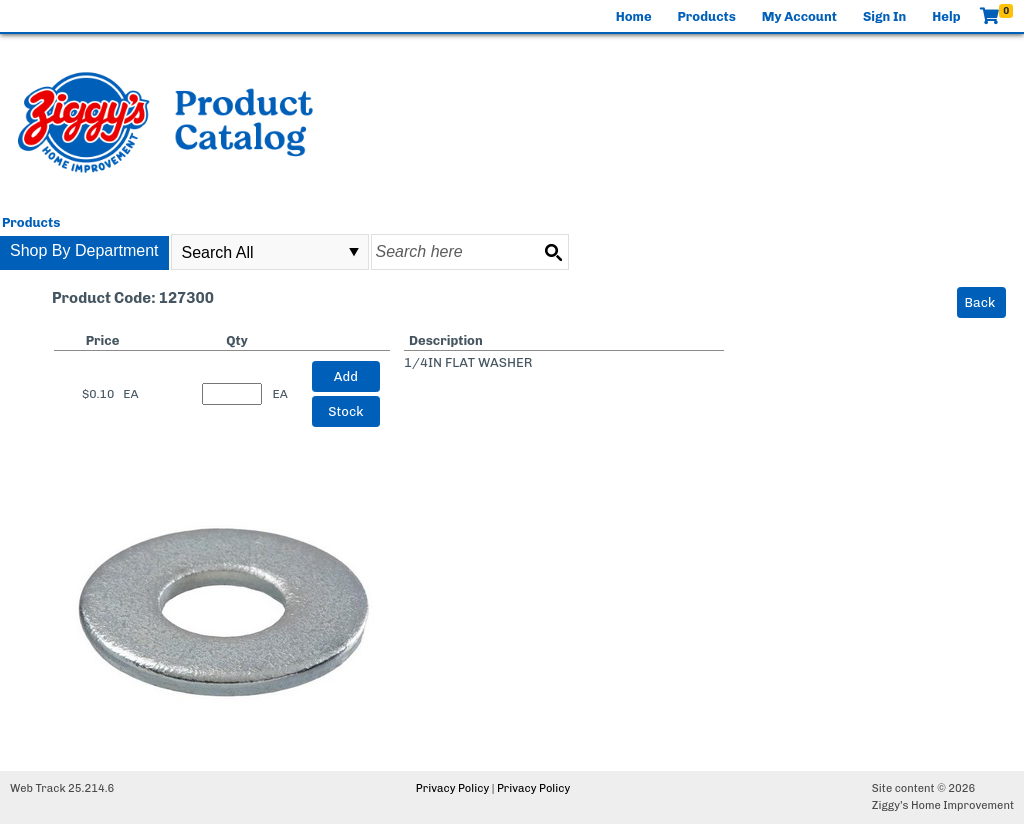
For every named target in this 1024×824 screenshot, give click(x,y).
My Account (799, 16)
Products (707, 16)
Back (980, 302)
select (354, 252)
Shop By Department (84, 250)
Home (634, 16)
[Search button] (553, 252)
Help (946, 16)
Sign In (884, 16)
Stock (345, 411)
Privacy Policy (452, 788)
